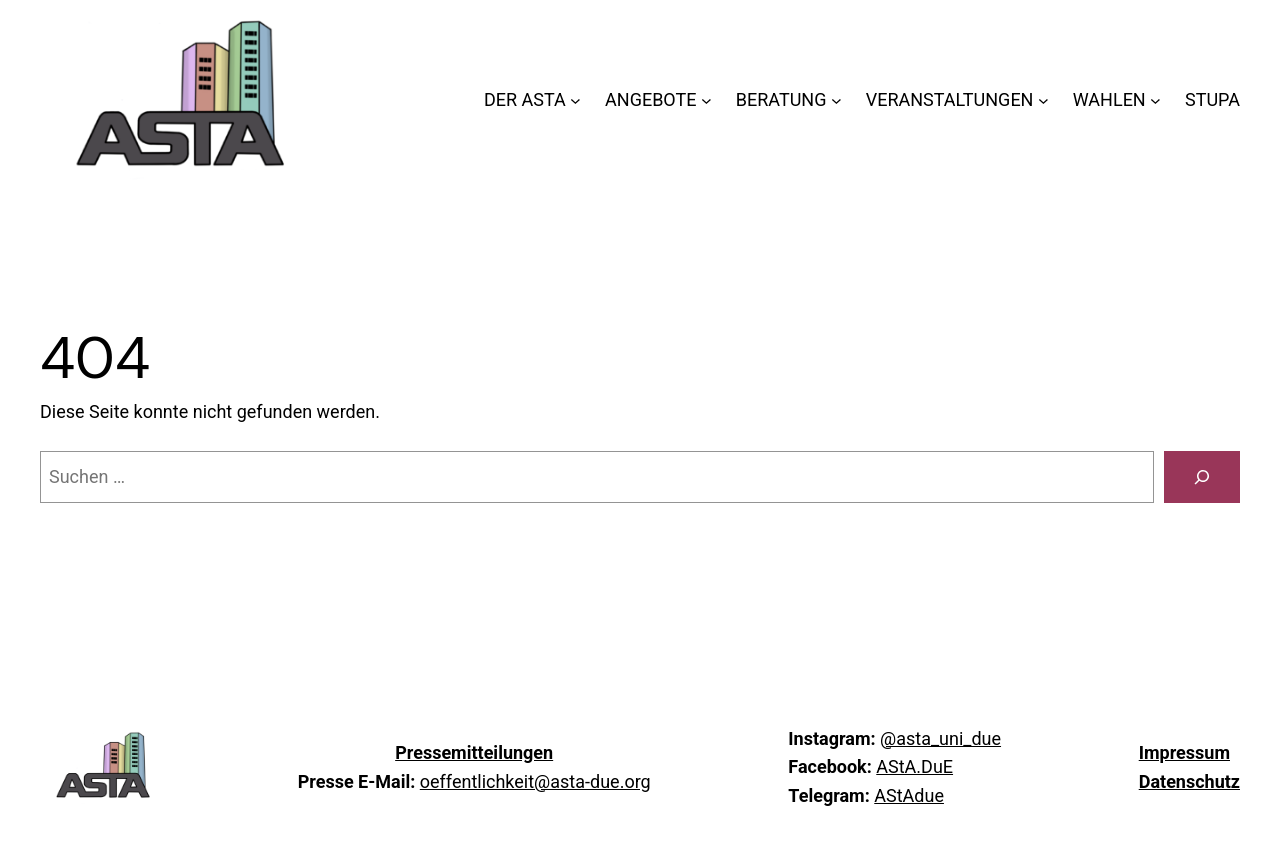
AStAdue (909, 795)
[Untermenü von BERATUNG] (836, 100)
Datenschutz (1189, 781)
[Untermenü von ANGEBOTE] (706, 100)
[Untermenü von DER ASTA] (575, 100)
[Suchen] (1202, 477)
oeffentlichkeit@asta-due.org (535, 781)
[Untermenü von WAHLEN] (1155, 100)
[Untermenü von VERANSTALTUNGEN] (1043, 100)
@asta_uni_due (940, 738)
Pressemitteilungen (474, 752)
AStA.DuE (914, 766)
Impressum (1184, 752)
